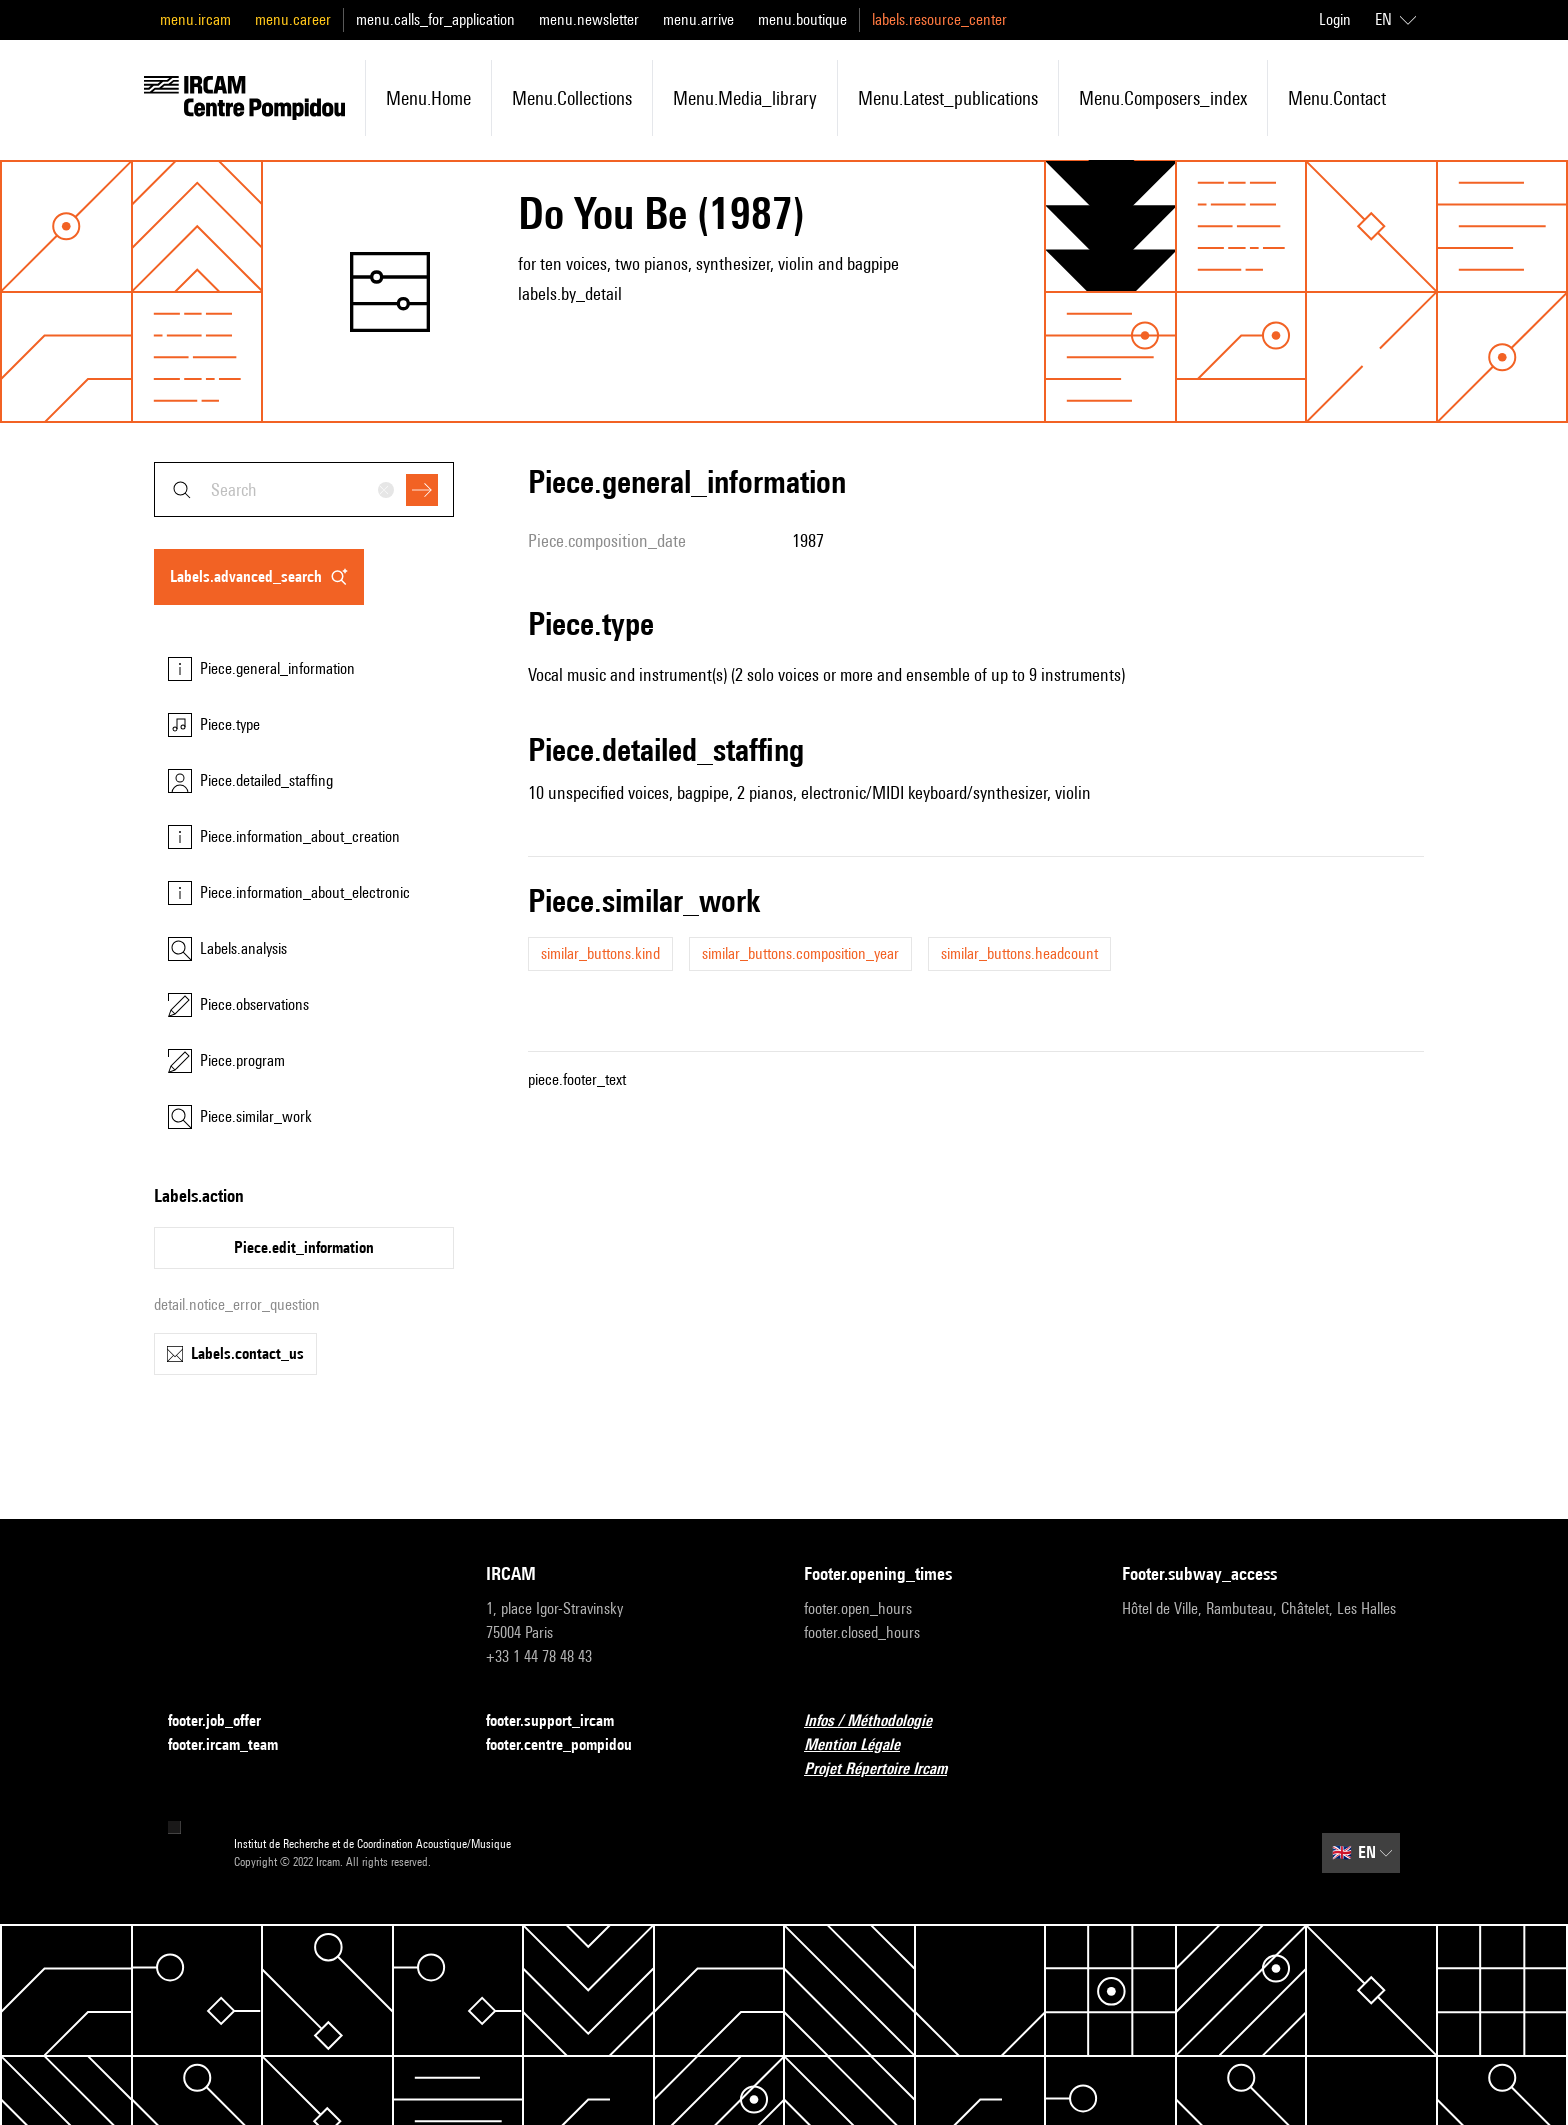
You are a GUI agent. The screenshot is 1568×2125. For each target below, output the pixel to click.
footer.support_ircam (562, 1721)
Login (1335, 19)
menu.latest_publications (948, 98)
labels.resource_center (939, 19)
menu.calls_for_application (435, 19)
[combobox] (304, 489)
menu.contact (1337, 98)
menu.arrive (698, 19)
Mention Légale (864, 1745)
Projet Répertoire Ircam (887, 1769)
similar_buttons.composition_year (800, 953)
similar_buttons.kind (600, 953)
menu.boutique (802, 19)
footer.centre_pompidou (571, 1745)
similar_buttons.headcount (1019, 953)
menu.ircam (195, 19)
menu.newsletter (589, 19)
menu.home (428, 98)
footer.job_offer (226, 1721)
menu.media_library (745, 98)
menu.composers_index (1163, 98)
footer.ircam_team (235, 1745)
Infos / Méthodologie (880, 1721)
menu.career (293, 19)
